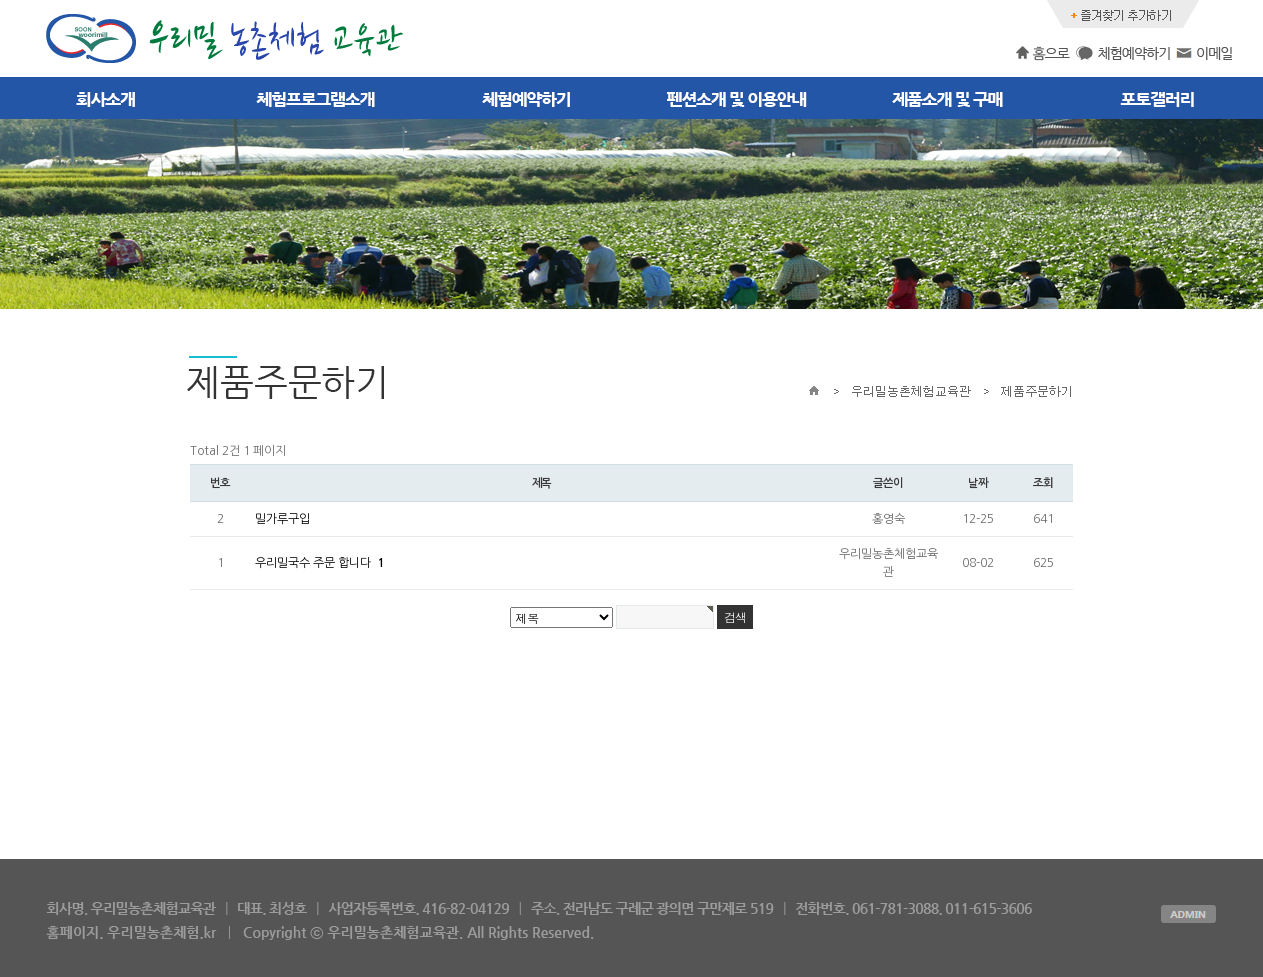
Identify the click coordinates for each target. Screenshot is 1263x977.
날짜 (978, 483)
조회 (1043, 483)
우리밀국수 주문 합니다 (319, 563)
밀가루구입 (282, 519)
